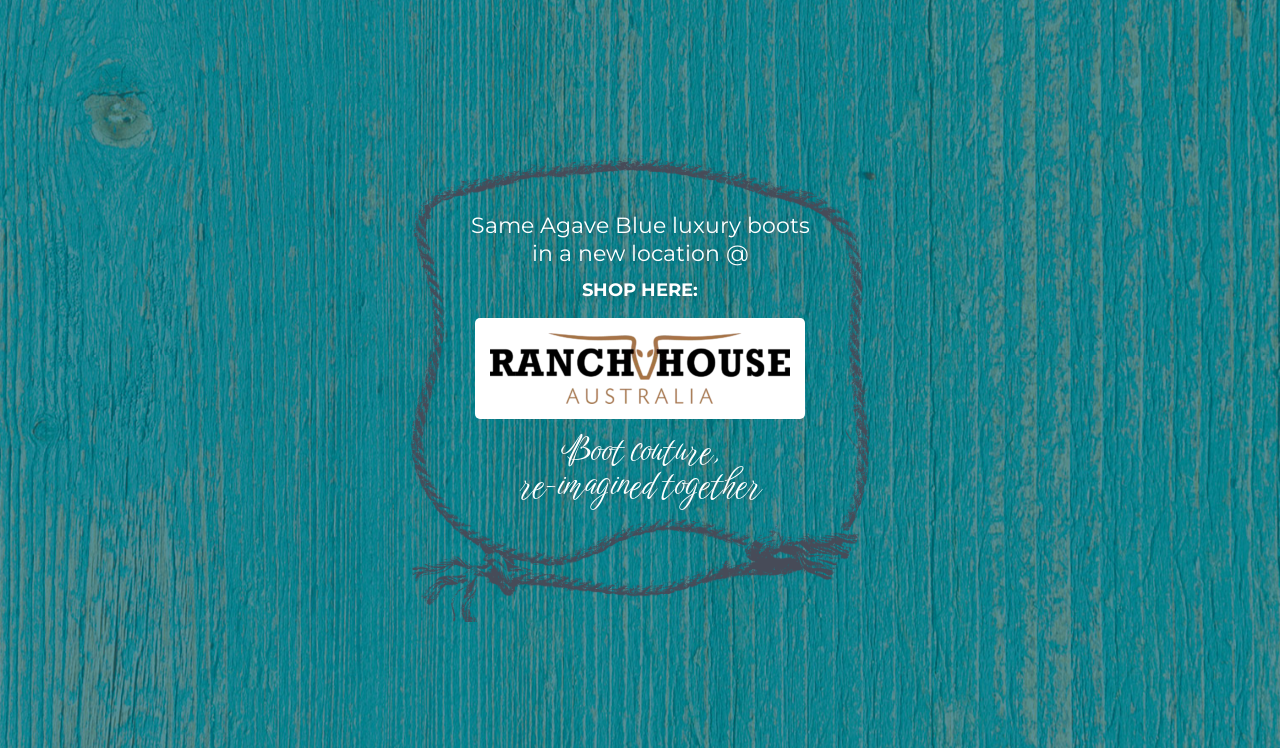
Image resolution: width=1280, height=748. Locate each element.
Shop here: (640, 290)
